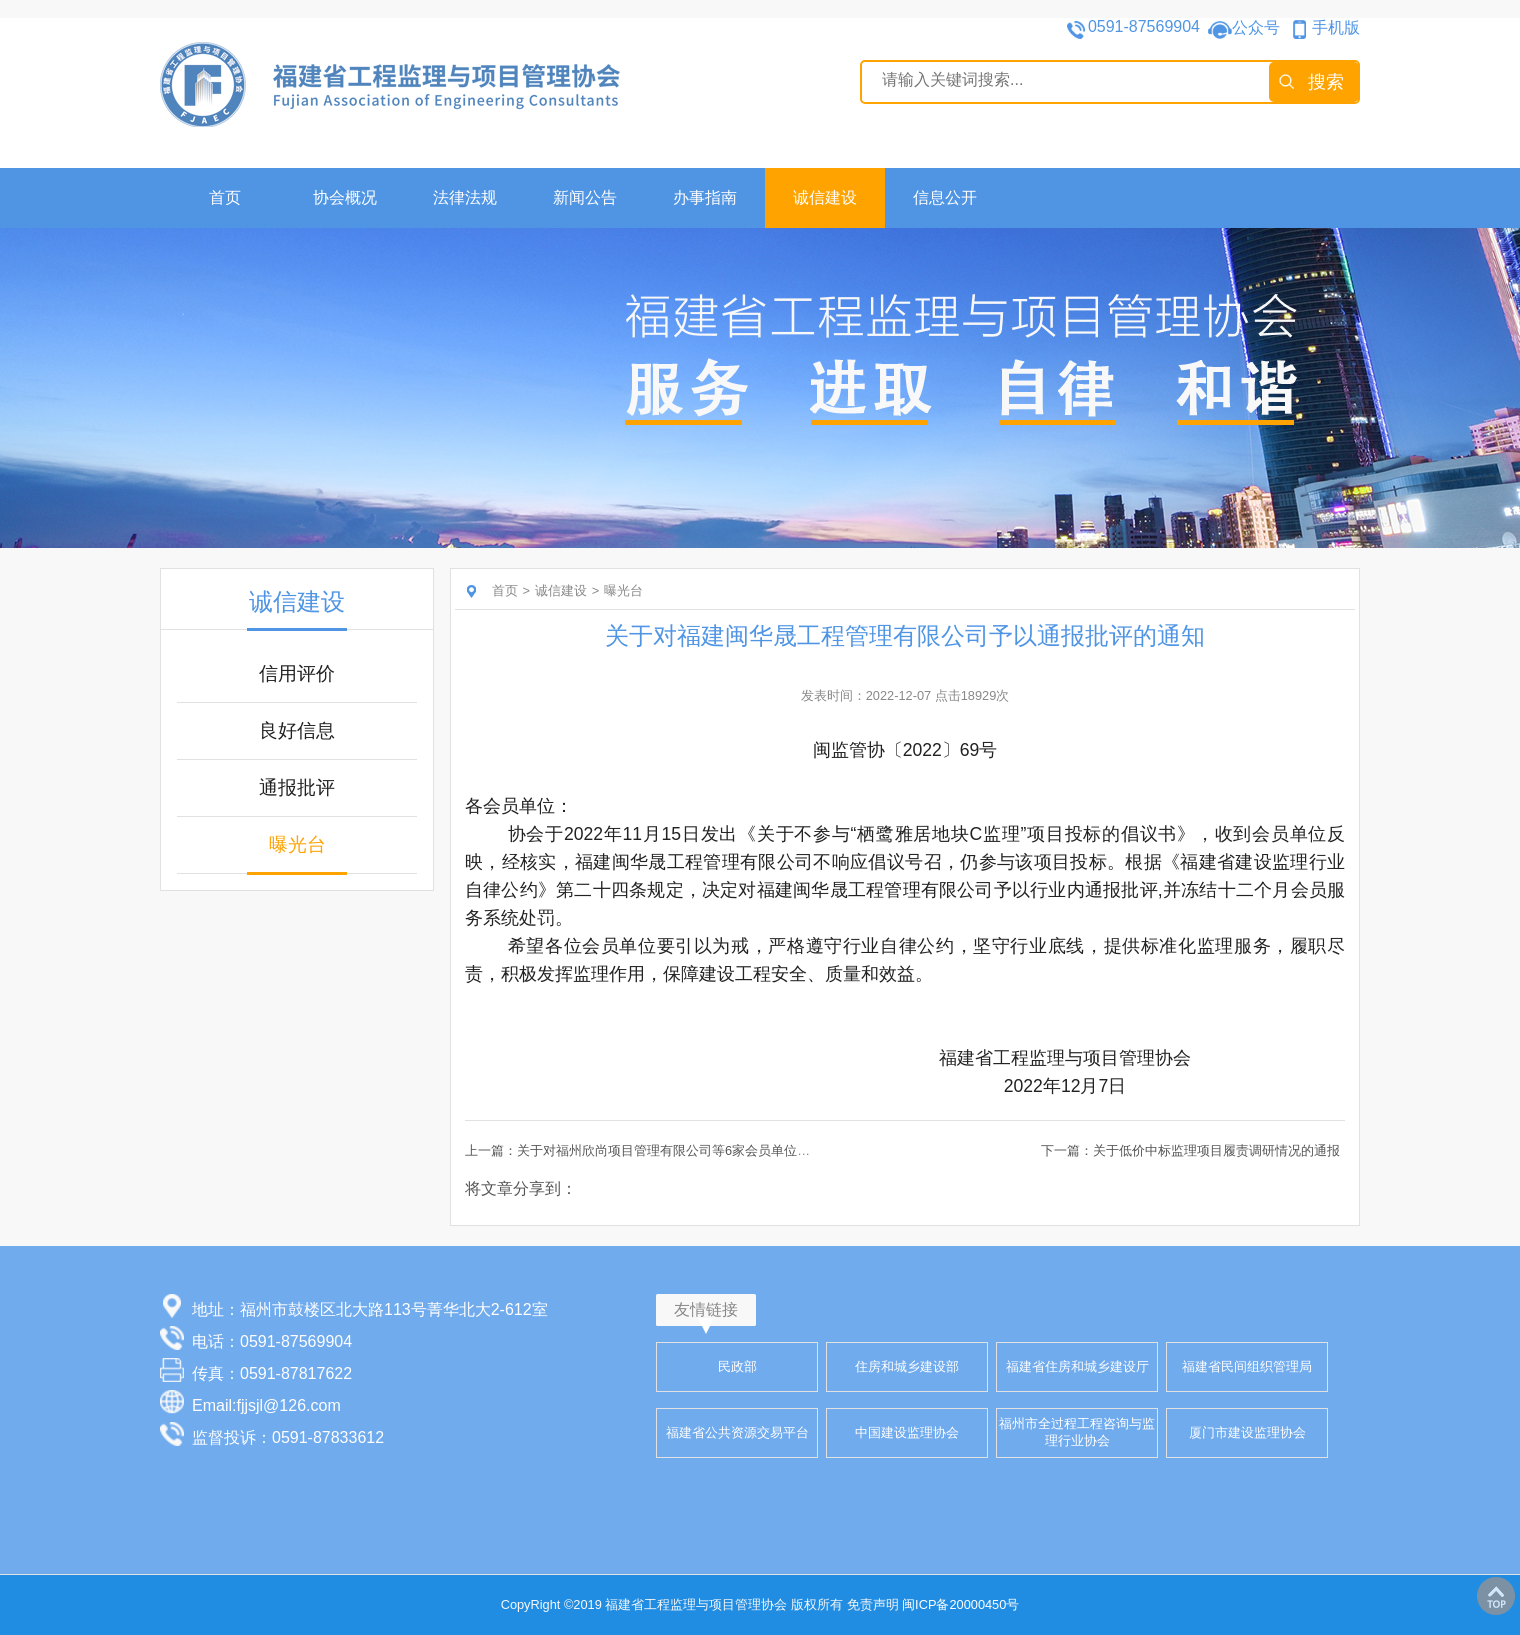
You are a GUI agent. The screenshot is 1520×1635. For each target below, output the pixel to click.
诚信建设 (825, 197)
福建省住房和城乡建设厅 (1077, 1366)
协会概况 (345, 197)
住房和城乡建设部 (907, 1366)
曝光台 (297, 844)
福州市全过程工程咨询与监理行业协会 (1077, 1432)
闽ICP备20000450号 (960, 1604)
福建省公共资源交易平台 (737, 1432)
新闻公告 (585, 197)
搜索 (1326, 82)
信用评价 (297, 673)
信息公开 (945, 197)
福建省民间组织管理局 (1247, 1366)
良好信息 (297, 730)
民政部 (737, 1366)
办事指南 (705, 197)
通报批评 (297, 787)
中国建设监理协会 (907, 1432)
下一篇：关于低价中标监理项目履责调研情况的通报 (1190, 1150)
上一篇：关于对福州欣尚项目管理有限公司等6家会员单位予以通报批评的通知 (689, 1150)
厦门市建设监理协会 (1247, 1432)
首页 (225, 197)
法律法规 (465, 197)
